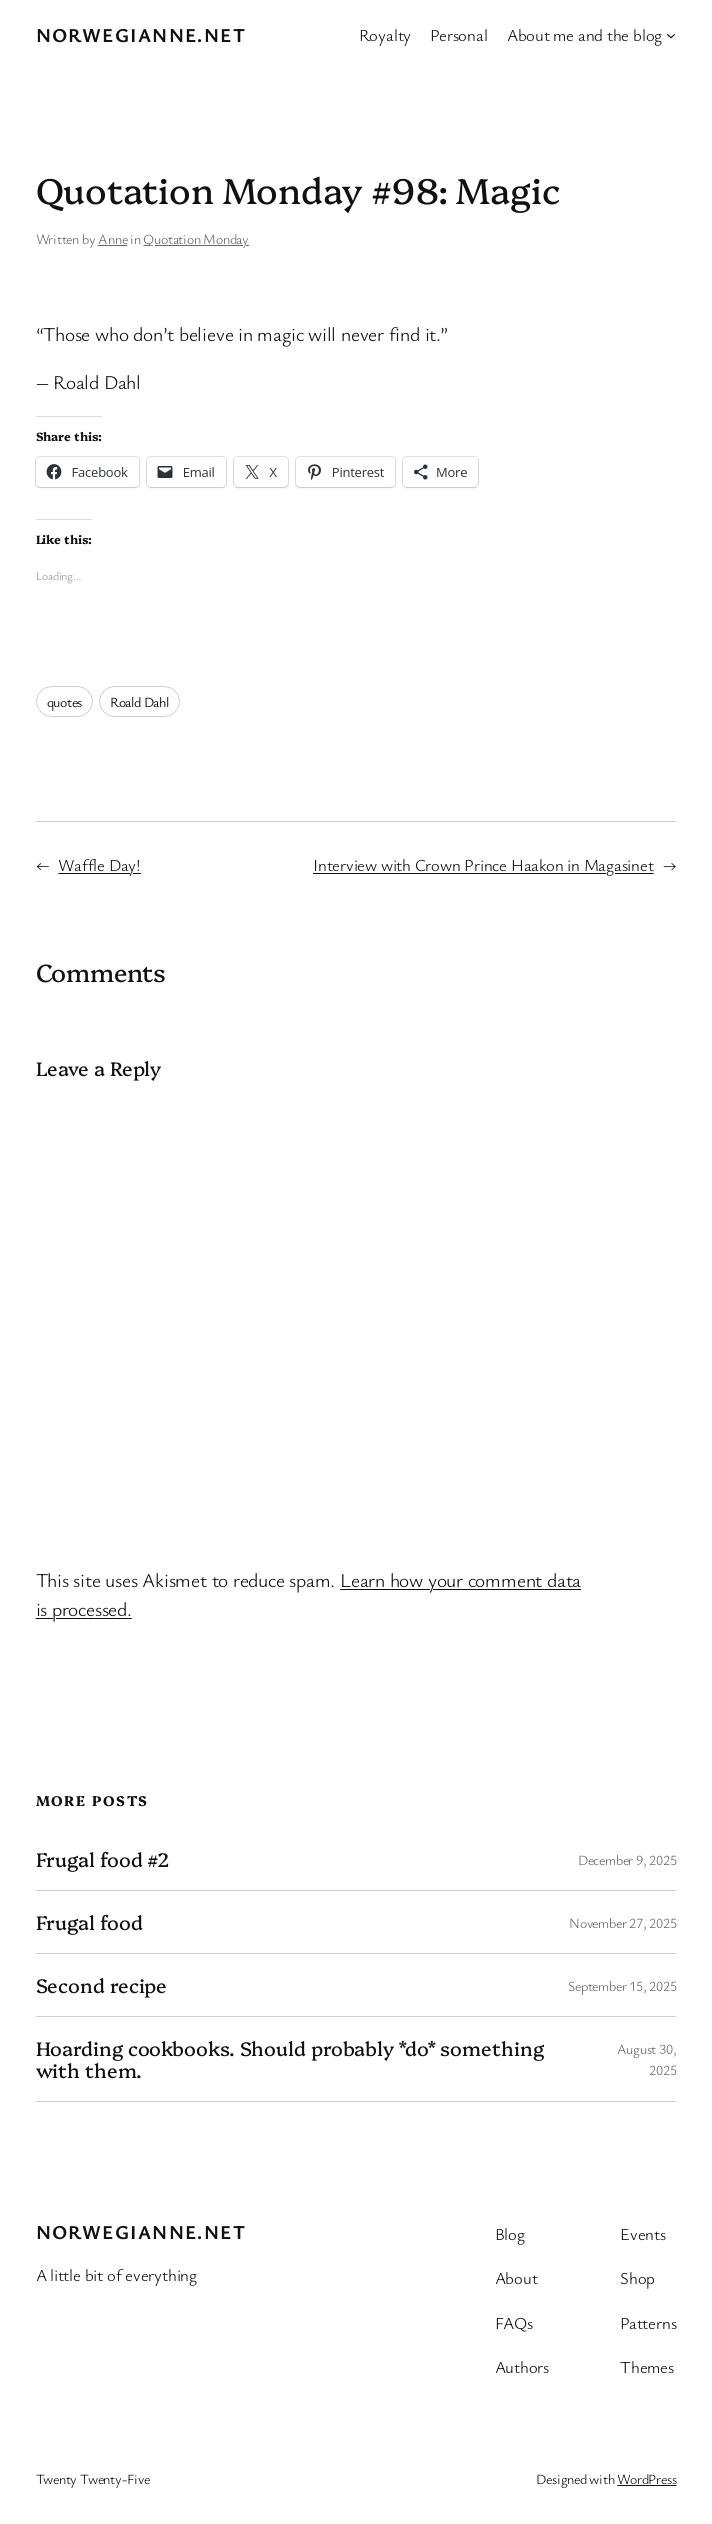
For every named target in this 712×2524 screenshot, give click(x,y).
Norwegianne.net (141, 34)
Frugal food (89, 1922)
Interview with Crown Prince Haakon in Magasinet (483, 864)
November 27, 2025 (622, 1922)
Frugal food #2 (103, 1859)
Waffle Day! (99, 864)
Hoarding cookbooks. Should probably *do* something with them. (290, 2059)
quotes (65, 701)
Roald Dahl (139, 701)
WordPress (646, 2478)
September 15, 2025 (622, 1985)
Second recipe (102, 1985)
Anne (112, 238)
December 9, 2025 (627, 1859)
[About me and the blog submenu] (671, 35)
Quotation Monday (195, 238)
